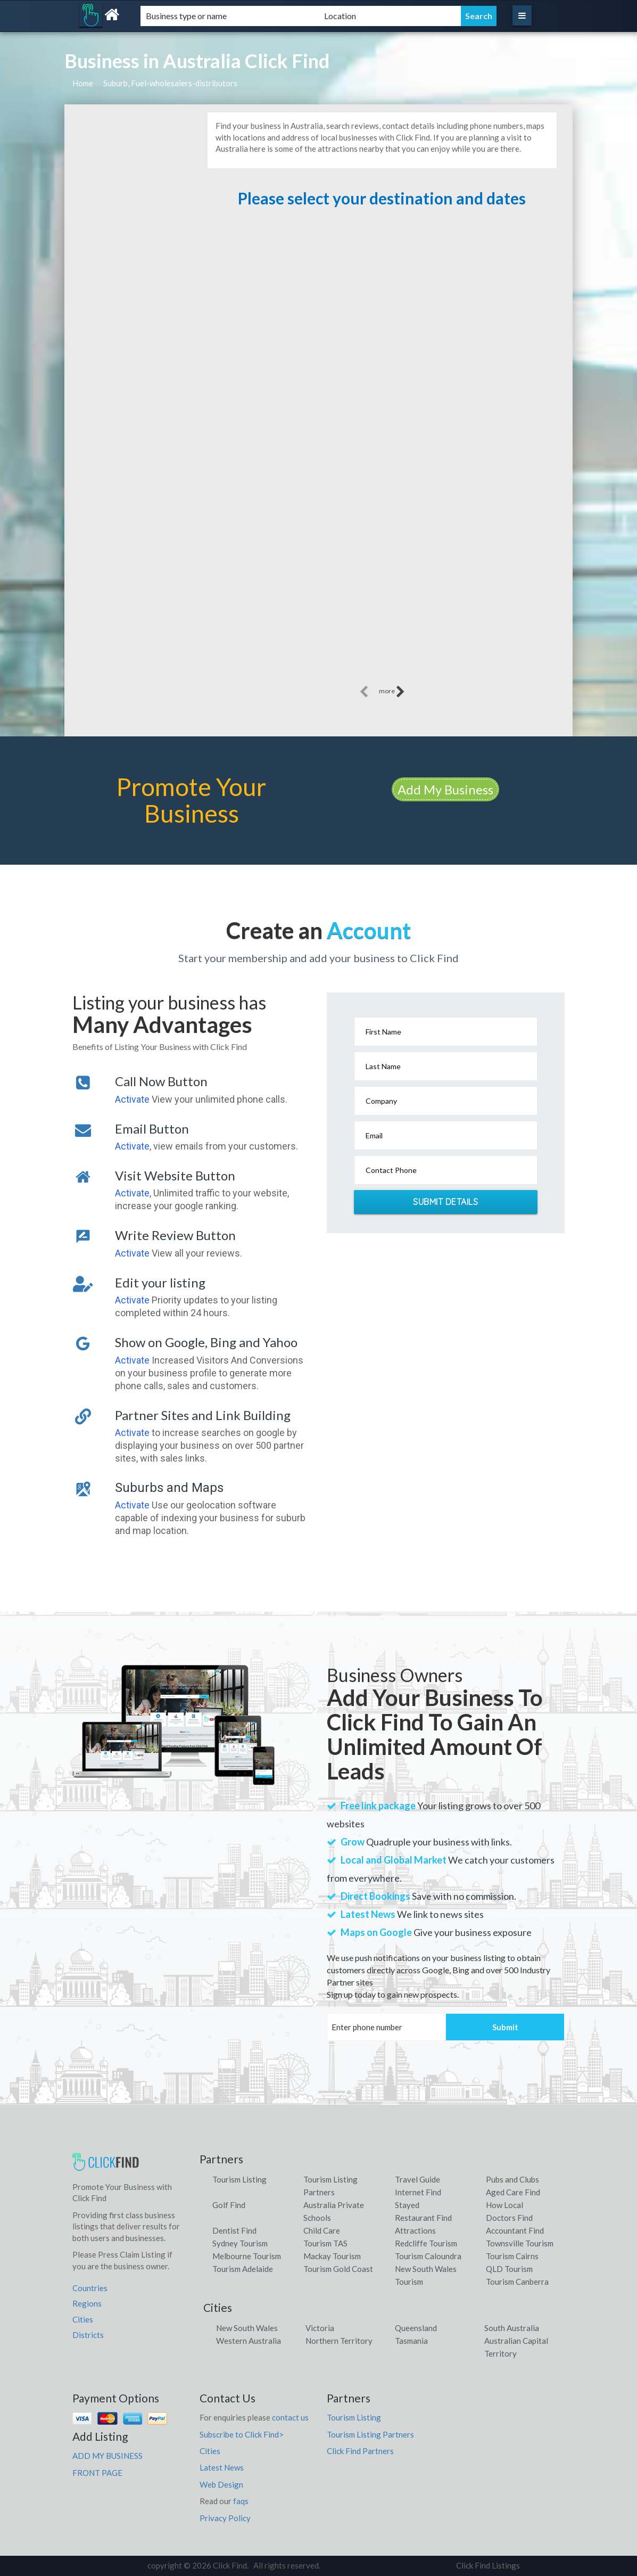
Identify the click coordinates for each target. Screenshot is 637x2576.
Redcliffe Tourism (426, 2243)
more (392, 691)
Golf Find (228, 2205)
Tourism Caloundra (428, 2256)
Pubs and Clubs (512, 2179)
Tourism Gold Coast (338, 2269)
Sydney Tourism (240, 2243)
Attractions (415, 2230)
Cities (82, 2319)
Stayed (407, 2205)
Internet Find (418, 2192)
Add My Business (445, 789)
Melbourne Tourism (246, 2256)
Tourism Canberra (517, 2281)
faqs (241, 2501)
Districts (88, 2335)
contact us (290, 2417)
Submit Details (445, 1201)
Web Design (221, 2484)
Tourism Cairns (512, 2256)
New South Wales (247, 2328)
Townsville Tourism (519, 2243)
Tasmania (411, 2340)
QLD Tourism (509, 2269)
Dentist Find (234, 2230)
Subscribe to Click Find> (242, 2434)
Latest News (222, 2467)
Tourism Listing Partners (370, 2434)
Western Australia (248, 2340)
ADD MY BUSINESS (107, 2455)
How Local (504, 2205)
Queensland (416, 2328)
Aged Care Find (513, 2192)
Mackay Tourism (332, 2256)
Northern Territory (339, 2340)
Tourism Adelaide (242, 2269)
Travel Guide (417, 2179)
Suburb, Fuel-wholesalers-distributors (170, 83)
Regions (87, 2303)
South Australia (511, 2328)
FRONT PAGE (97, 2472)
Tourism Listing (239, 2179)
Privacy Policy (225, 2518)
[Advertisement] (382, 359)
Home (82, 83)
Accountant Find (515, 2230)
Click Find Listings (488, 2565)
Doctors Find (509, 2217)
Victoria (319, 2328)
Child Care (321, 2230)
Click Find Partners (360, 2451)
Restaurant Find (423, 2217)
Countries (89, 2288)
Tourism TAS (325, 2243)
